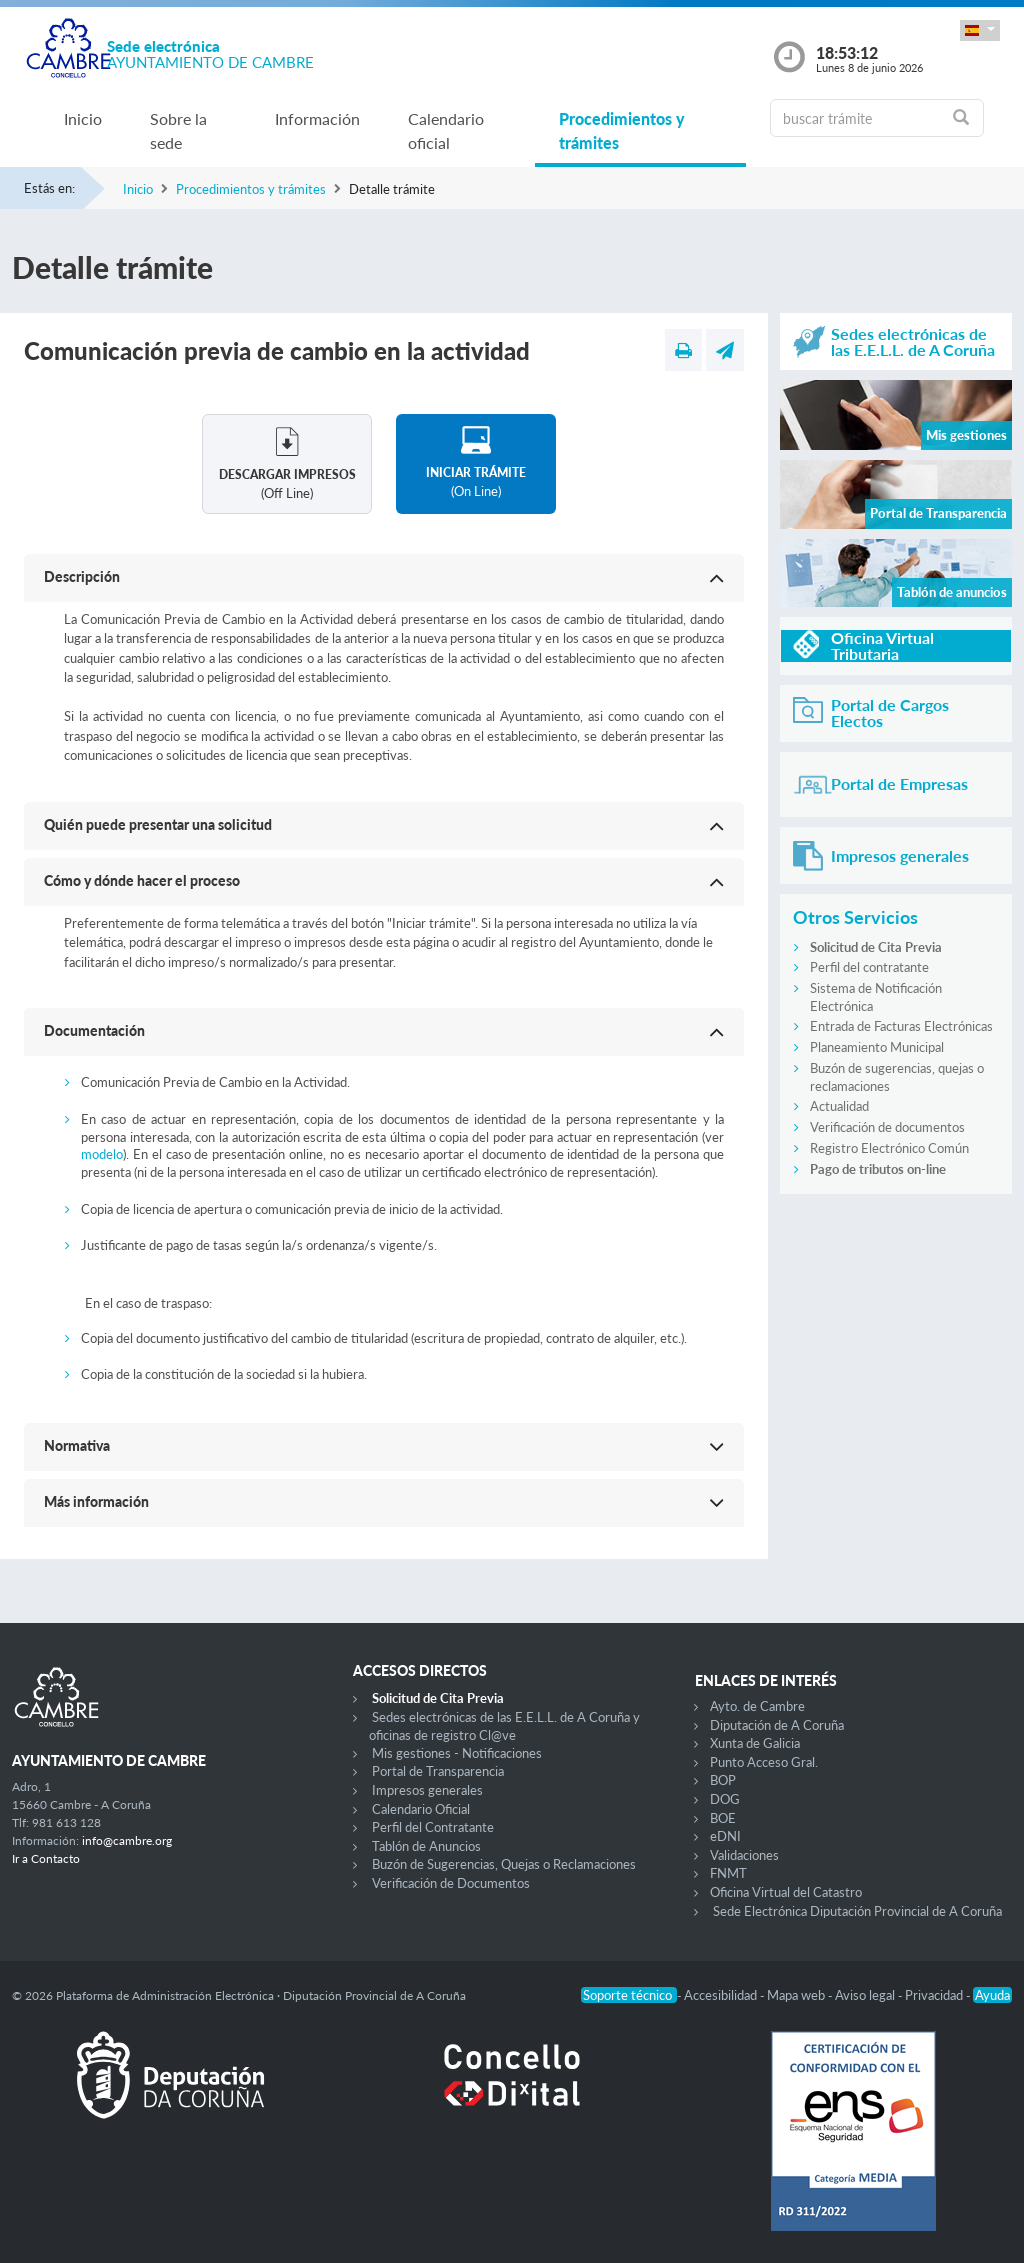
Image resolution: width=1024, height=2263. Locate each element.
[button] (980, 30)
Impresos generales (427, 1790)
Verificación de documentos (887, 1127)
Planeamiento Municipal (877, 1047)
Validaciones (744, 1855)
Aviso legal (866, 1995)
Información (317, 118)
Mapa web (797, 1995)
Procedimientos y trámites (622, 130)
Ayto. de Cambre (757, 1706)
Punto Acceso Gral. (764, 1762)
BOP (723, 1780)
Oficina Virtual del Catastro (786, 1892)
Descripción (82, 576)
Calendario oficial (446, 130)
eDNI (725, 1836)
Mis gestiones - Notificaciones (457, 1753)
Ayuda (992, 1995)
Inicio (83, 118)
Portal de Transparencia (438, 1771)
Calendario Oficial (421, 1809)
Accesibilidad (722, 1995)
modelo (102, 1154)
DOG (725, 1799)
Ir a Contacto (46, 1858)
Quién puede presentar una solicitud (158, 824)
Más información (96, 1501)
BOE (723, 1818)
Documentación (94, 1030)
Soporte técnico (629, 1995)
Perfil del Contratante (433, 1827)
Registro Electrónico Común (889, 1148)
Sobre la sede (178, 130)
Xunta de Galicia (755, 1743)
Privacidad (935, 1995)
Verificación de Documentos (451, 1883)
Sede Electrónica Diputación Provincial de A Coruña (857, 1911)
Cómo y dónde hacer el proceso (142, 880)
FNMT (728, 1873)
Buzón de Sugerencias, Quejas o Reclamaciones (504, 1864)
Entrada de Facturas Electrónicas (901, 1026)
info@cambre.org (127, 1840)
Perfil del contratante (869, 967)
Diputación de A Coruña (777, 1725)
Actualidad (839, 1106)
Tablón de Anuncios (426, 1846)
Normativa (77, 1445)
